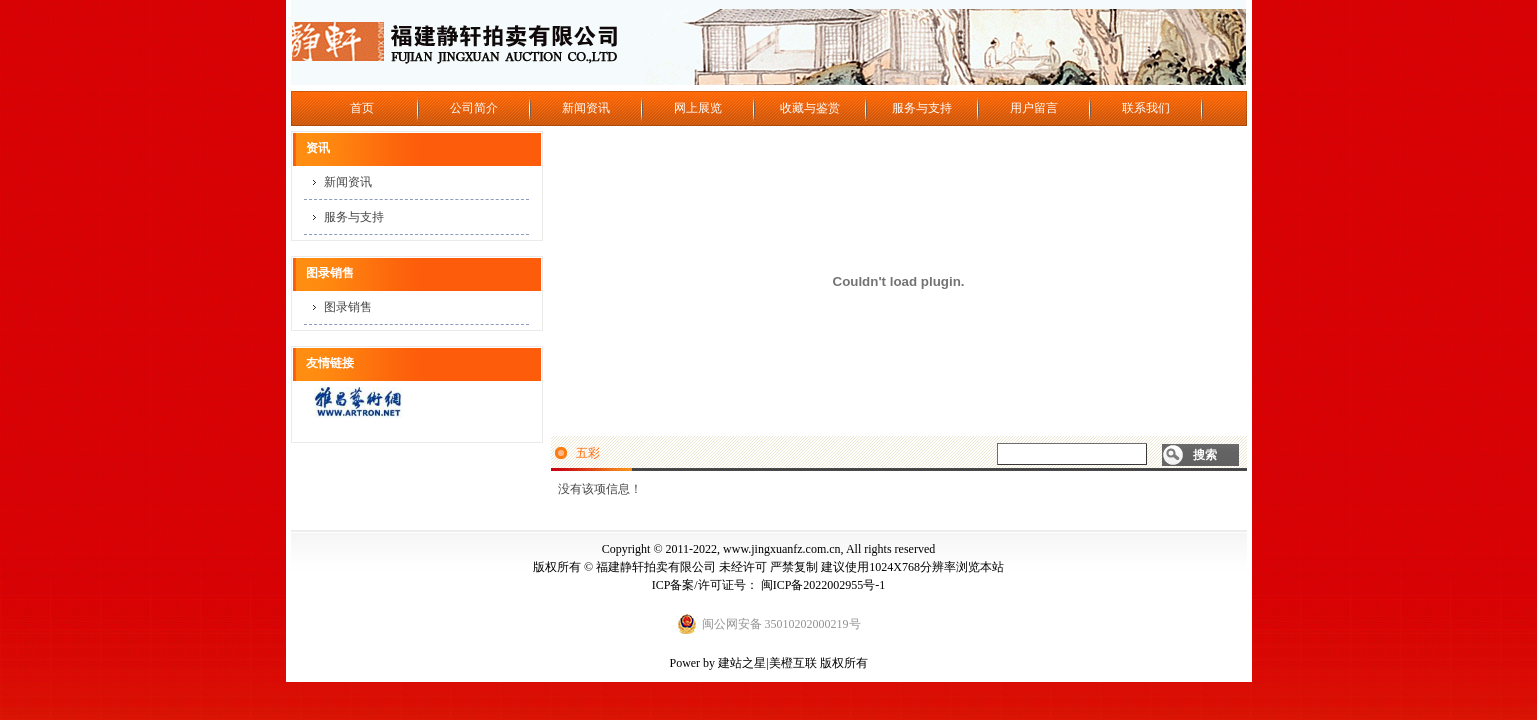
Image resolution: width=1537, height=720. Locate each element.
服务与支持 (922, 108)
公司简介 (474, 108)
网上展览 (698, 108)
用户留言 (1034, 108)
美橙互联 (793, 663)
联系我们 (1146, 108)
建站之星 (742, 663)
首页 (362, 108)
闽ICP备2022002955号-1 (823, 585)
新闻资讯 (586, 108)
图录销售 (348, 307)
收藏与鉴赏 (810, 108)
